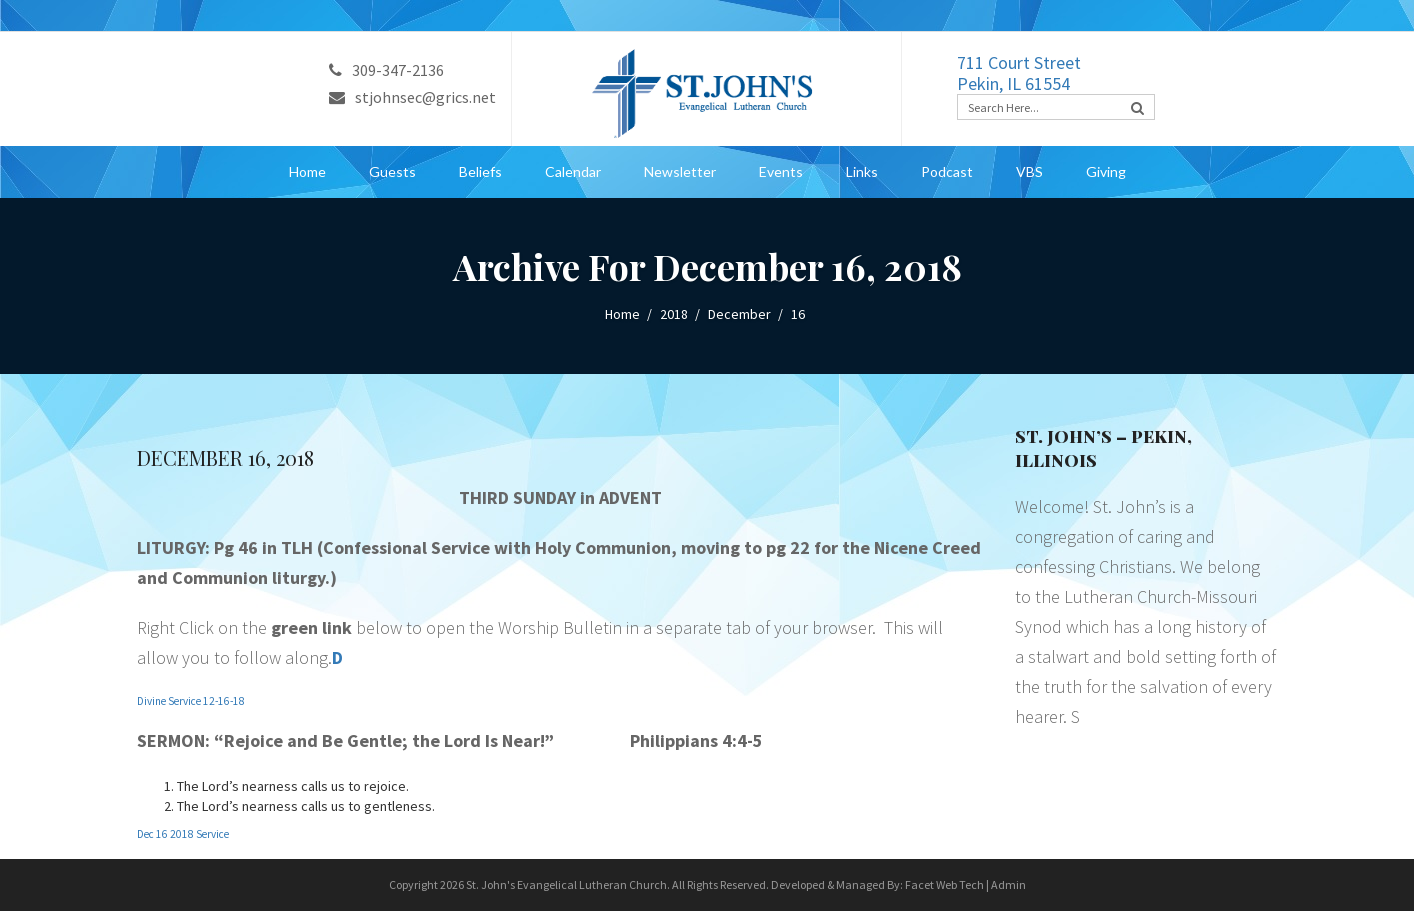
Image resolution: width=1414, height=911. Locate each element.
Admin (1008, 884)
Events (781, 171)
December (739, 314)
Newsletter (680, 171)
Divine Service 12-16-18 (191, 701)
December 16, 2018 (225, 457)
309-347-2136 (386, 70)
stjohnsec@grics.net (412, 97)
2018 (674, 314)
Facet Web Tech (944, 884)
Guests (392, 171)
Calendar (573, 171)
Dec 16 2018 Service (183, 834)
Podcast (947, 171)
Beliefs (480, 171)
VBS (1029, 171)
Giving (1106, 171)
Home (307, 171)
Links (862, 171)
